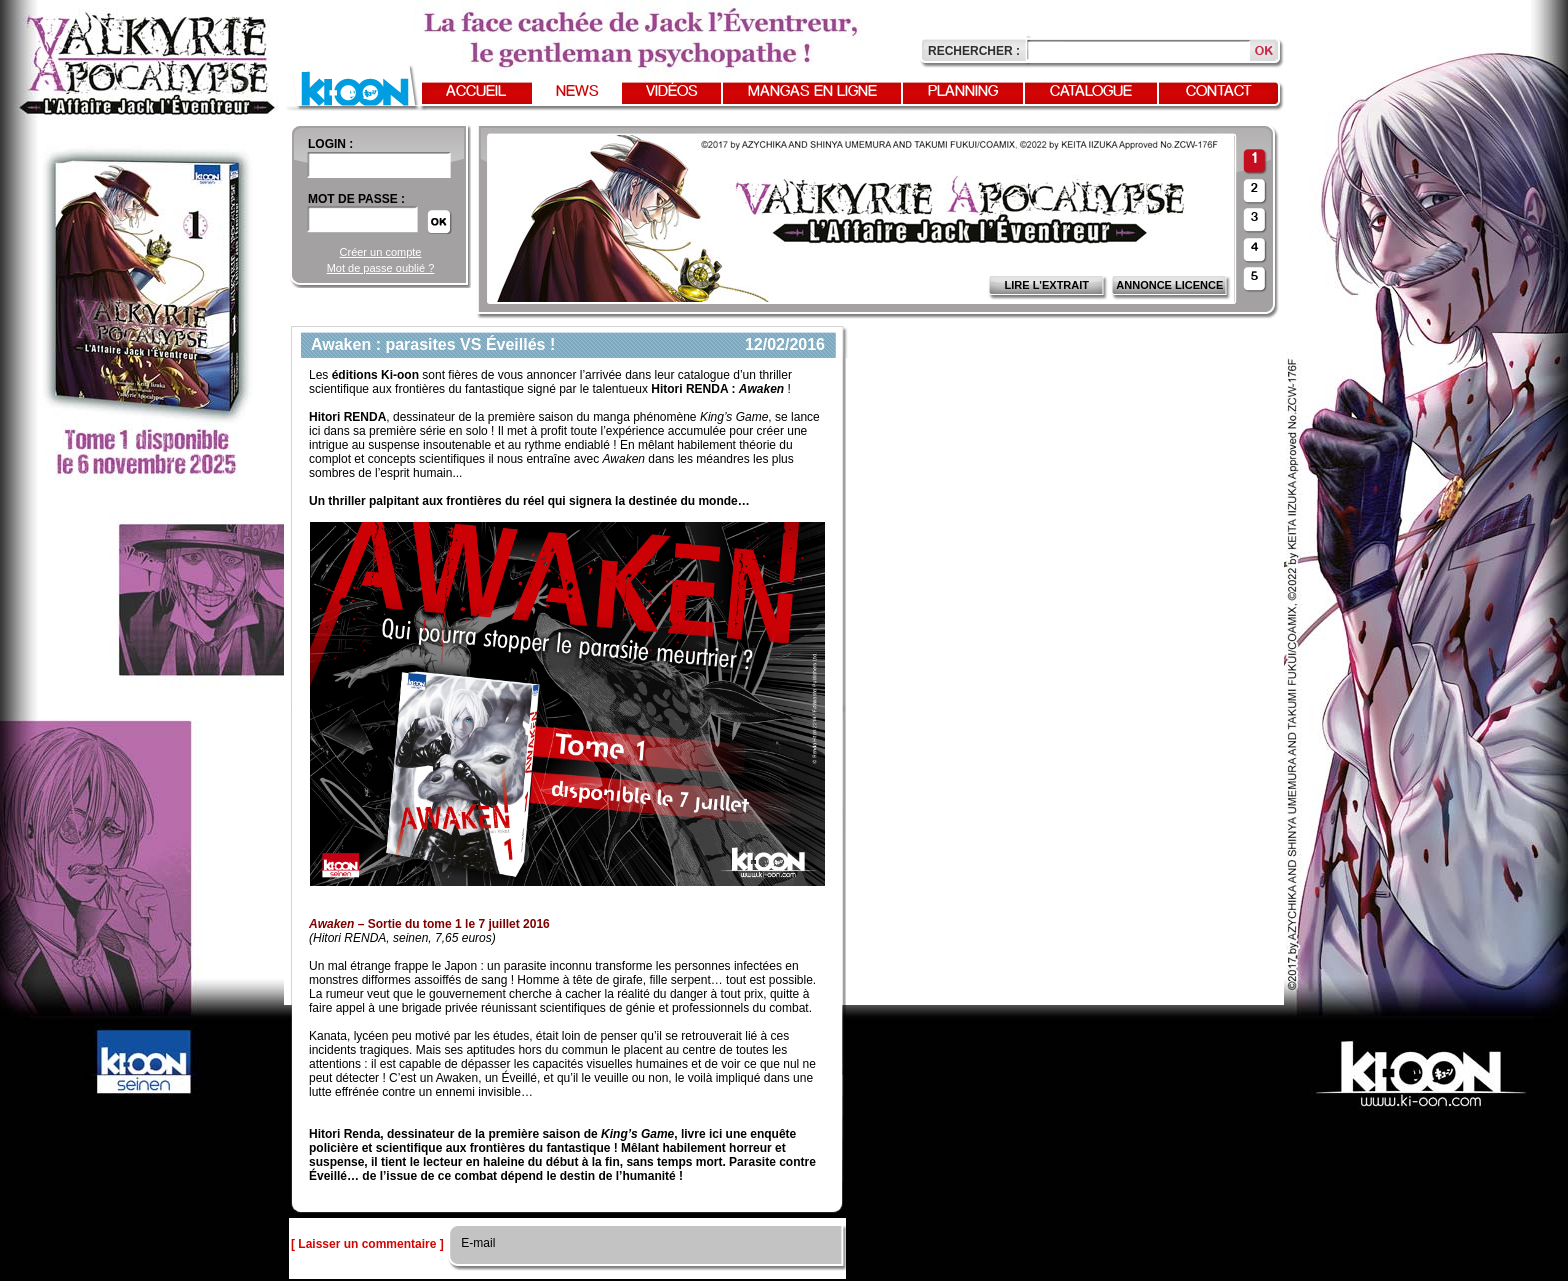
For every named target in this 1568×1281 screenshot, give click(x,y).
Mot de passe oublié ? (381, 268)
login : (330, 144)
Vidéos (672, 92)
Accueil (476, 92)
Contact (1219, 92)
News (577, 92)
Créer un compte (381, 252)
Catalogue (1091, 92)
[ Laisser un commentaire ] (367, 1244)
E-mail (476, 1243)
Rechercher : (974, 51)
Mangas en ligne (812, 92)
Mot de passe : (356, 199)
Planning (963, 92)
